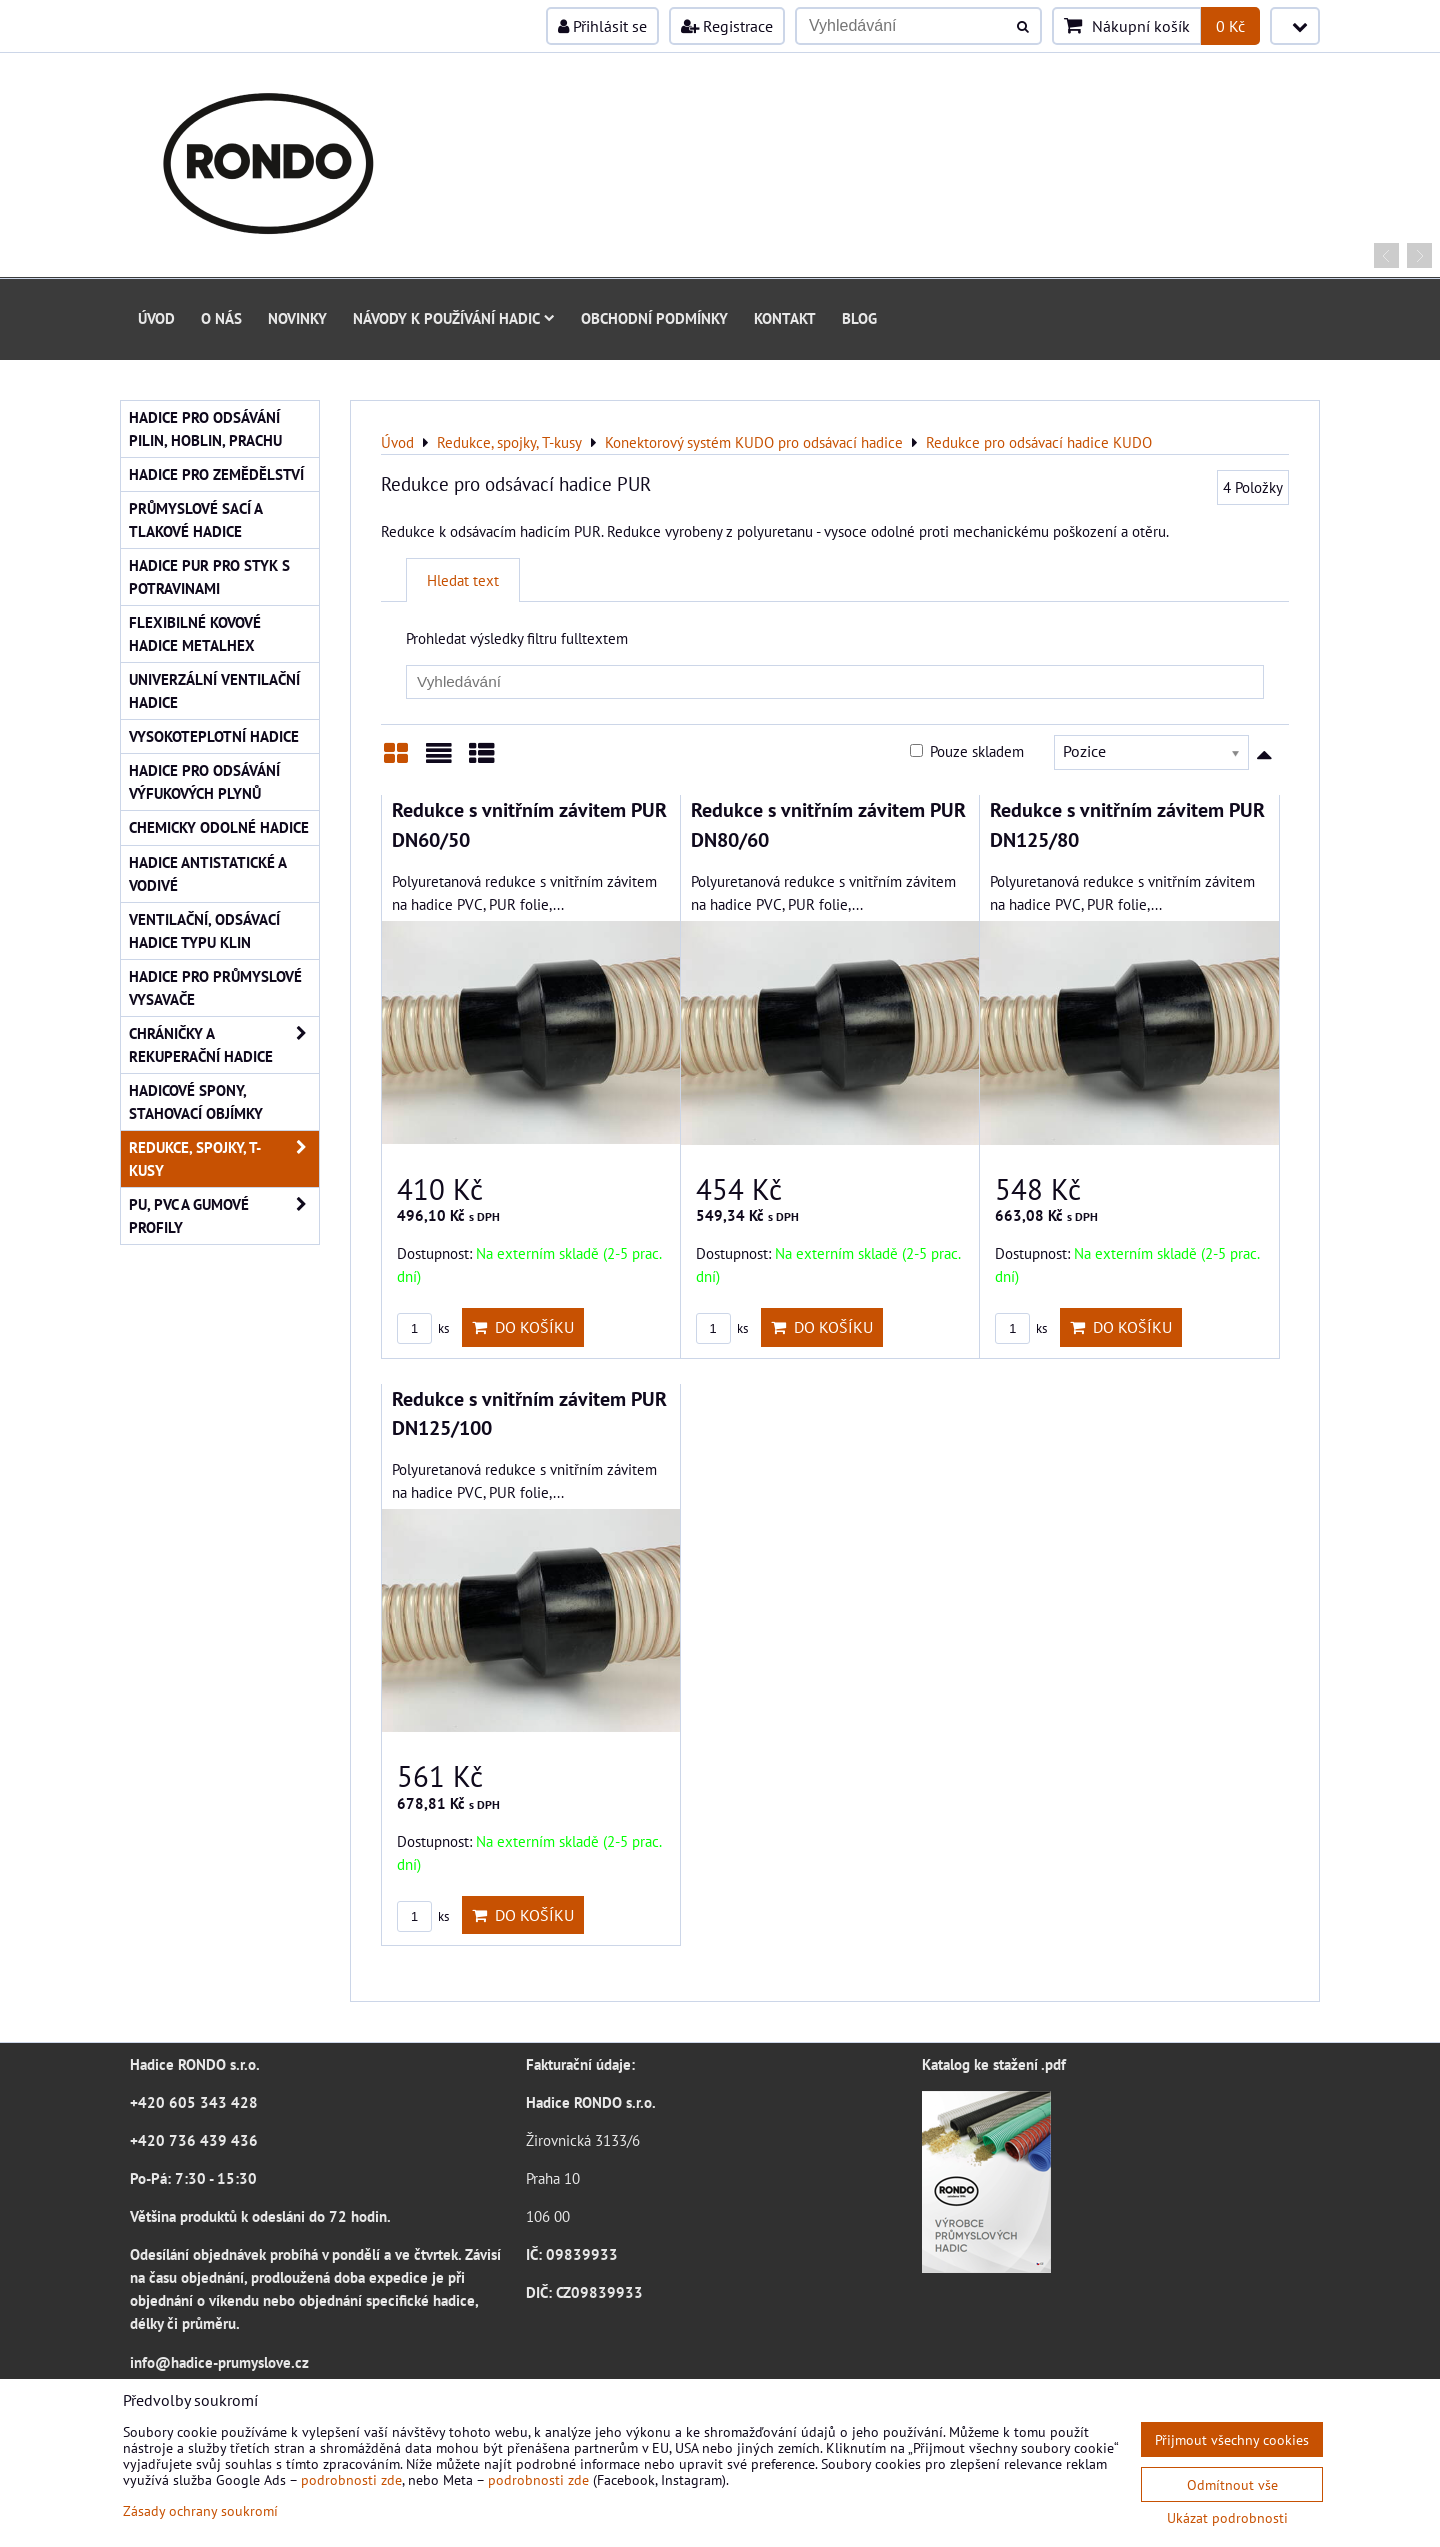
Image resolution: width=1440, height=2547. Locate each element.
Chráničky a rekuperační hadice (224, 1045)
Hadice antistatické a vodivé (208, 873)
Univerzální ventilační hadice (214, 690)
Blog (859, 318)
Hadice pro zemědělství (216, 474)
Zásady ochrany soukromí (200, 2510)
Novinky (297, 318)
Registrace (727, 26)
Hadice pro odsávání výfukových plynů (204, 781)
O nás (221, 318)
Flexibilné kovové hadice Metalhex (195, 633)
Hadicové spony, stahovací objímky (196, 1101)
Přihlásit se (602, 26)
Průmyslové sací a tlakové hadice (196, 519)
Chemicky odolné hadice (219, 827)
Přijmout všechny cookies (1232, 2439)
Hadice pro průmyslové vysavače (215, 987)
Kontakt (785, 318)
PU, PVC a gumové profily (224, 1216)
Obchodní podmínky (654, 318)
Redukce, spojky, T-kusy (224, 1159)
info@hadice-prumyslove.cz (219, 2362)
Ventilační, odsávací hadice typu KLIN (204, 930)
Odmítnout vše (1232, 2484)
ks (423, 1328)
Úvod (156, 318)
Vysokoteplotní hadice (214, 736)
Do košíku (523, 1327)
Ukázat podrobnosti (1227, 2518)
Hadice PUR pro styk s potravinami (209, 576)
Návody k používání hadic (454, 318)
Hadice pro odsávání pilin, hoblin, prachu (205, 428)
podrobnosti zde (351, 2479)
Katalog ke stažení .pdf (994, 2064)
